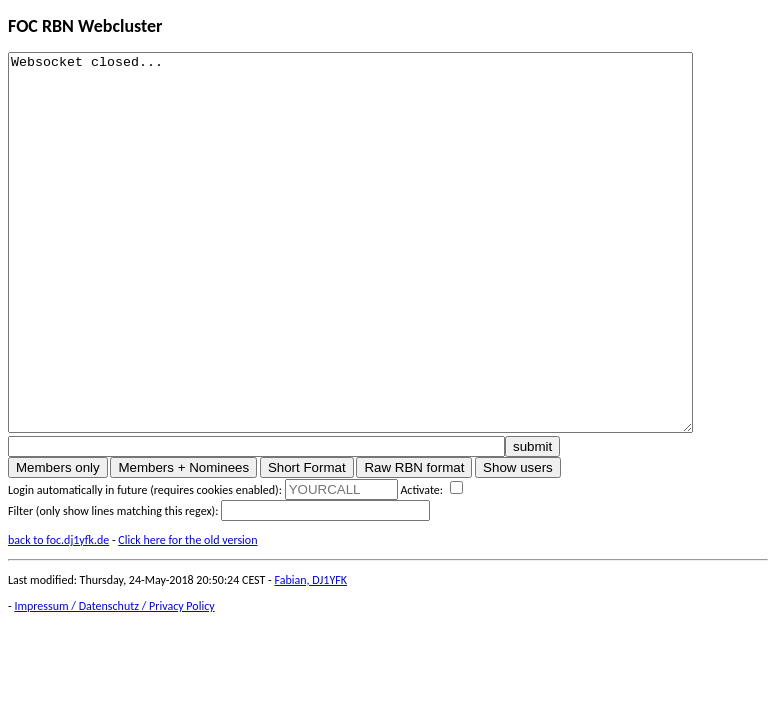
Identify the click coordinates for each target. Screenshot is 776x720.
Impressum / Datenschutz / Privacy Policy (114, 681)
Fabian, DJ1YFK (311, 655)
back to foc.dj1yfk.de (58, 615)
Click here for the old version (187, 615)
